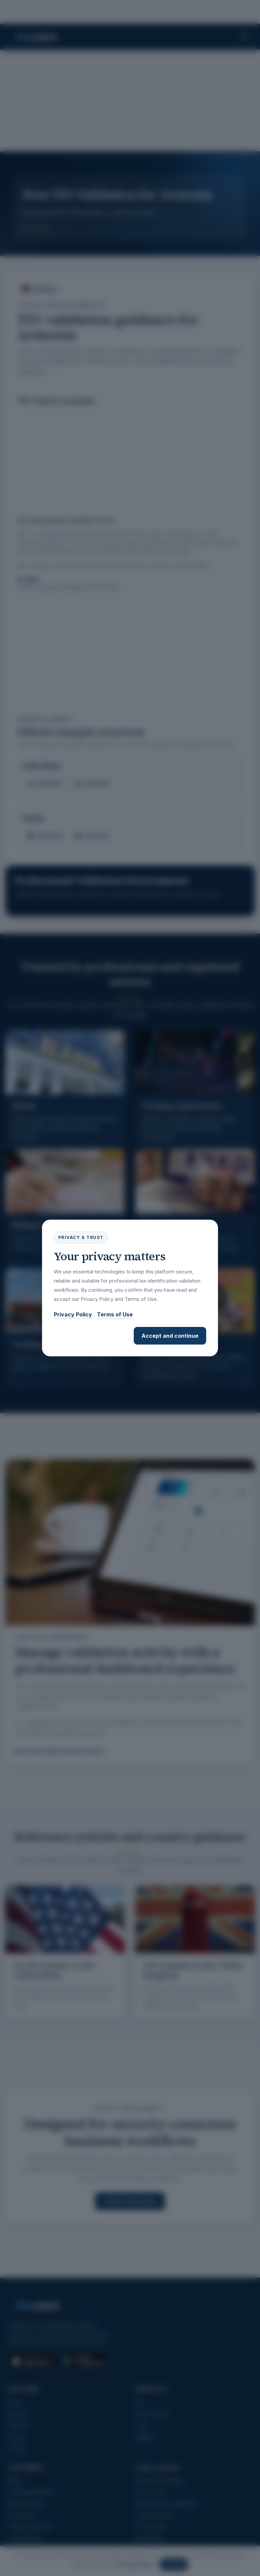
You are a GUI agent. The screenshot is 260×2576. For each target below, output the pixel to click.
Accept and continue (170, 1335)
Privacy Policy (73, 1314)
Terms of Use (115, 1314)
